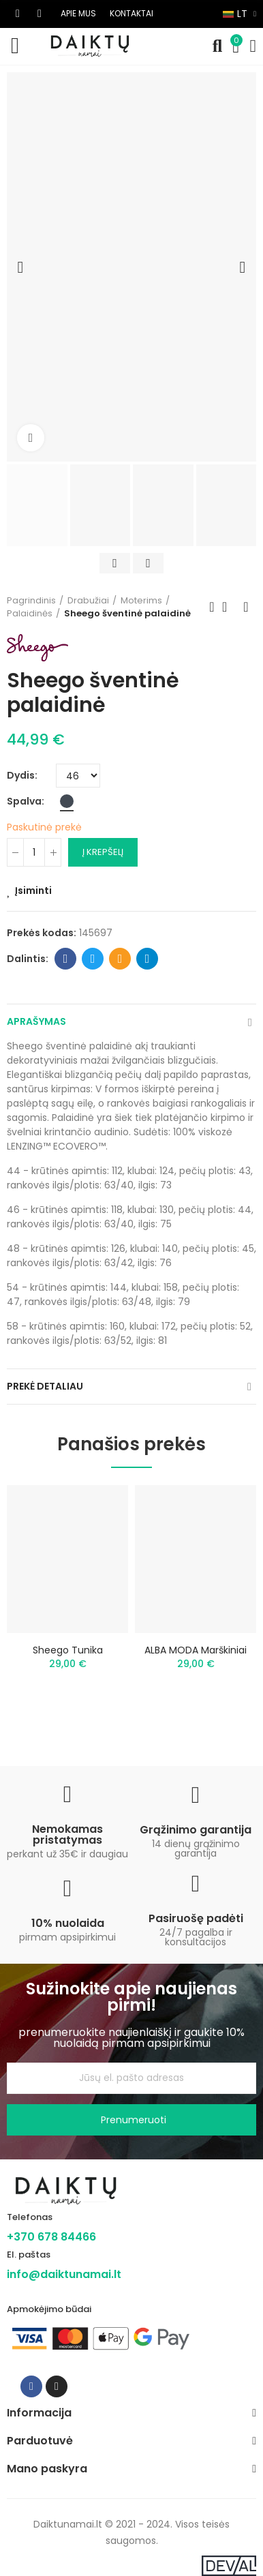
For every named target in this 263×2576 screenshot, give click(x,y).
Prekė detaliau (45, 1386)
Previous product (212, 607)
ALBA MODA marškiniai (195, 1650)
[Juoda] (67, 801)
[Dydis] (78, 776)
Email (120, 959)
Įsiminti (33, 890)
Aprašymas (36, 1021)
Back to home (229, 607)
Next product (246, 607)
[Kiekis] (34, 852)
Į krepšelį (102, 851)
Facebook (65, 959)
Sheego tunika (68, 1650)
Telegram (147, 959)
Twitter (93, 959)
